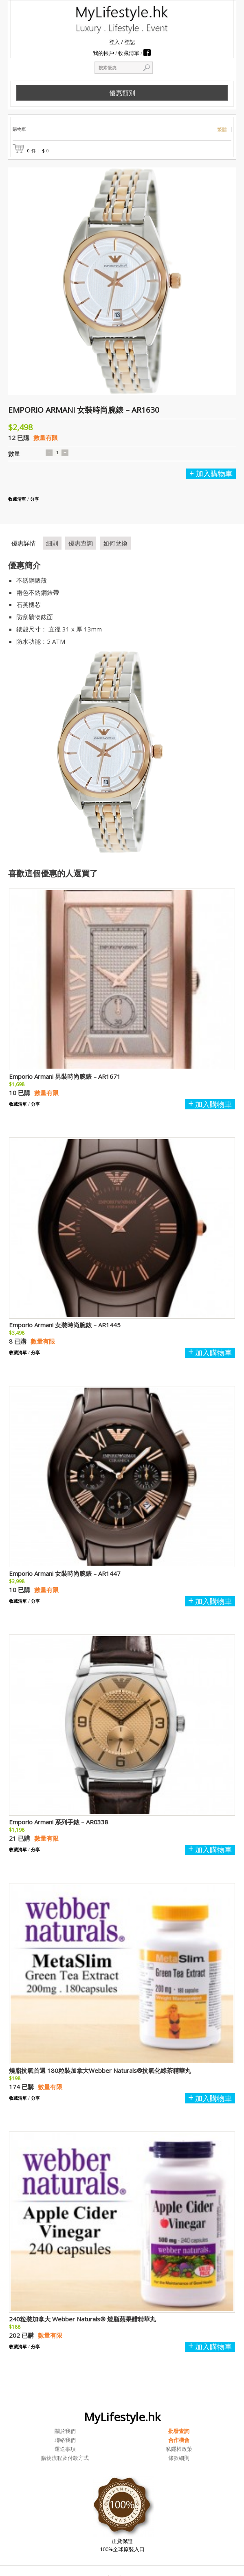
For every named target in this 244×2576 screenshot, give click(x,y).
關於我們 (65, 2431)
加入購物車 (214, 474)
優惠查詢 (80, 543)
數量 (14, 453)
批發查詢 (178, 2431)
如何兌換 (115, 543)
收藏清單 (128, 53)
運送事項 (65, 2449)
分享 (34, 499)
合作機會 (178, 2440)
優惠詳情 (23, 543)
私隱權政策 (179, 2449)
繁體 (222, 129)
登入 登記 (122, 42)
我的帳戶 (103, 53)
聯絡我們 (65, 2440)
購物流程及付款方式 (65, 2458)
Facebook (147, 53)
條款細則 (178, 2458)
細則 (52, 543)
